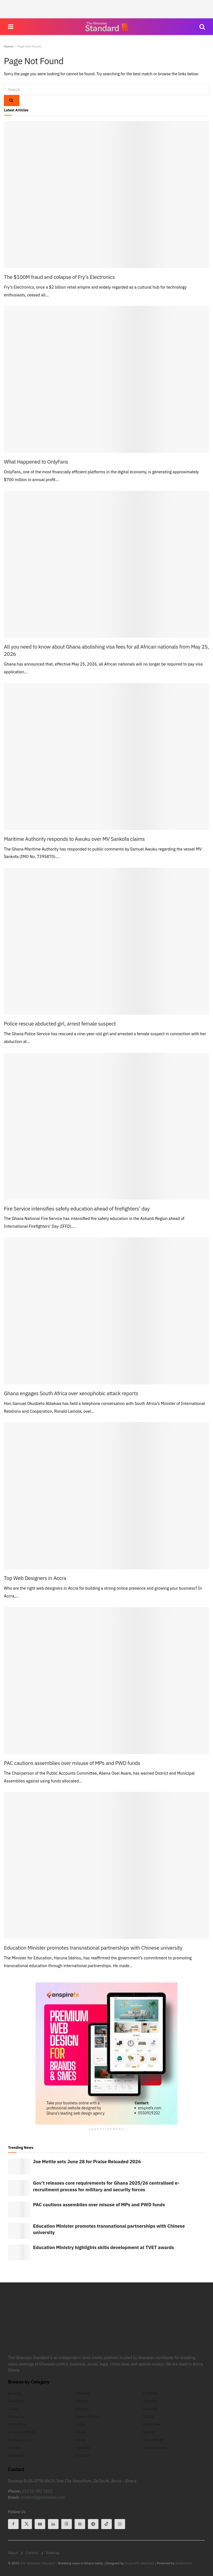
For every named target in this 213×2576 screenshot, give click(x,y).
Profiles (150, 2393)
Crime (13, 2408)
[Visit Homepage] (106, 26)
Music (80, 2432)
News (80, 2439)
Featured (16, 2455)
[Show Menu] (10, 26)
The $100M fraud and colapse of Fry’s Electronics (59, 277)
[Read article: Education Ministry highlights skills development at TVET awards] (19, 2252)
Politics (82, 2455)
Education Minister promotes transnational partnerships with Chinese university (93, 1947)
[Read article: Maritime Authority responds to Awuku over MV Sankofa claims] (106, 756)
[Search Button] (202, 26)
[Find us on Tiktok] (106, 2524)
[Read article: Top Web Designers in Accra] (106, 1495)
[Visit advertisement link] (106, 2053)
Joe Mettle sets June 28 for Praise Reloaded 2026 (87, 2162)
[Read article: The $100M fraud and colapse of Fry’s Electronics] (106, 194)
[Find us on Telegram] (93, 2524)
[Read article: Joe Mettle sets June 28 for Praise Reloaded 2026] (19, 2166)
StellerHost (183, 2563)
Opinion (82, 2447)
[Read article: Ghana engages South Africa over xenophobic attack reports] (106, 1310)
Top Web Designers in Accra (35, 1578)
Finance (82, 2393)
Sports (149, 2432)
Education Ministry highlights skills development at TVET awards (103, 2247)
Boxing (14, 2393)
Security (150, 2408)
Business (16, 2401)
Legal (80, 2424)
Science (150, 2401)
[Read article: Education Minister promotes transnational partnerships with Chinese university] (106, 1865)
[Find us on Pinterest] (80, 2524)
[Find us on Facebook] (13, 2524)
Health (81, 2401)
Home (8, 46)
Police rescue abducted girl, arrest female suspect (60, 1023)
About (13, 2552)
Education (17, 2424)
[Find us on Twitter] (26, 2524)
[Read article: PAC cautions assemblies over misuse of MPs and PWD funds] (106, 1680)
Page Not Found (29, 46)
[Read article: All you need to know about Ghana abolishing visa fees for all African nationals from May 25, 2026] (106, 564)
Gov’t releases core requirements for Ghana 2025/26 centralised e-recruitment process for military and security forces (106, 2186)
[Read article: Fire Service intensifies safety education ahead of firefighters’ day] (106, 1126)
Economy (16, 2416)
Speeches (152, 2424)
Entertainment (21, 2432)
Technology (153, 2439)
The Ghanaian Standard (37, 2563)
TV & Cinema (154, 2447)
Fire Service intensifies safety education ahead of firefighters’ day (76, 1208)
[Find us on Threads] (66, 2524)
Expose (14, 2447)
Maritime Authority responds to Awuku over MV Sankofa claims (74, 839)
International (87, 2416)
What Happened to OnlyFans (36, 461)
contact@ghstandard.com (43, 2497)
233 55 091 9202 (37, 2491)
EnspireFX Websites (139, 2563)
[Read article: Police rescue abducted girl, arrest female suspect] (106, 941)
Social (148, 2416)
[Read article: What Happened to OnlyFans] (106, 379)
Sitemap (52, 2552)
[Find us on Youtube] (40, 2524)
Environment (19, 2439)
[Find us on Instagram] (120, 2524)
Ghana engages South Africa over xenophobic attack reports (71, 1393)
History (82, 2408)
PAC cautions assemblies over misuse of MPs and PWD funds (72, 1763)
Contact (32, 2552)
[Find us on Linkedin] (53, 2524)
